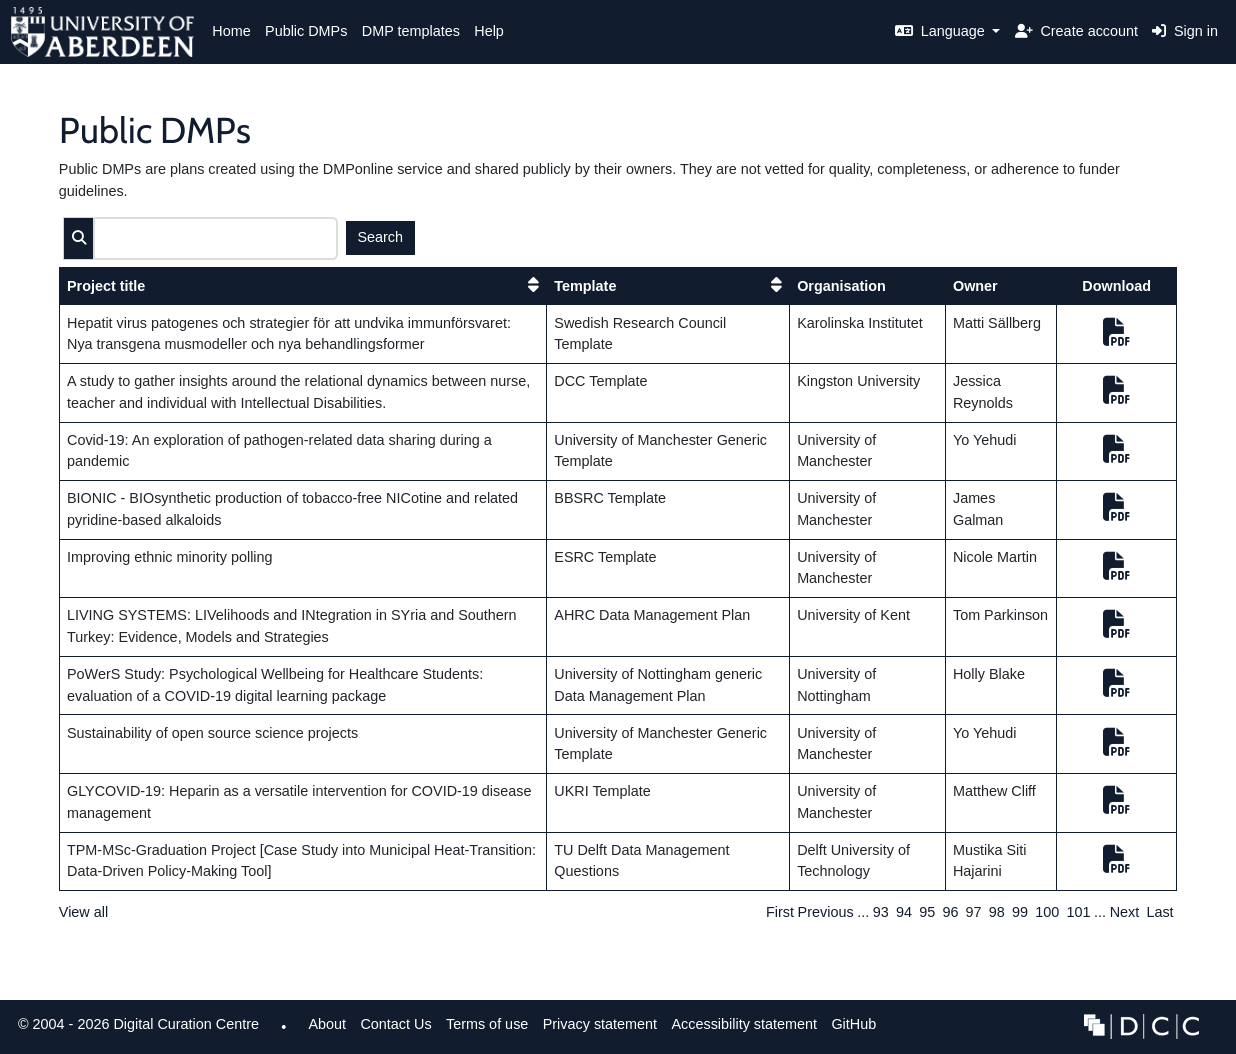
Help (489, 31)
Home (231, 31)
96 (950, 912)
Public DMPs (306, 31)
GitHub (850, 1029)
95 (927, 912)
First (780, 912)
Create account (1076, 31)
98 (997, 912)
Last (1159, 912)
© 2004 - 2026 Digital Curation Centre (135, 1029)
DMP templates (411, 31)
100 (1047, 912)
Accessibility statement (744, 1024)
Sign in (1185, 31)
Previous (826, 912)
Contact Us (395, 1024)
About (327, 1024)
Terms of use (487, 1024)
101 (1078, 912)
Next (1125, 912)
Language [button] (942, 31)
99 (1020, 912)
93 (881, 912)
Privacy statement (600, 1024)
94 (904, 912)
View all (83, 912)
